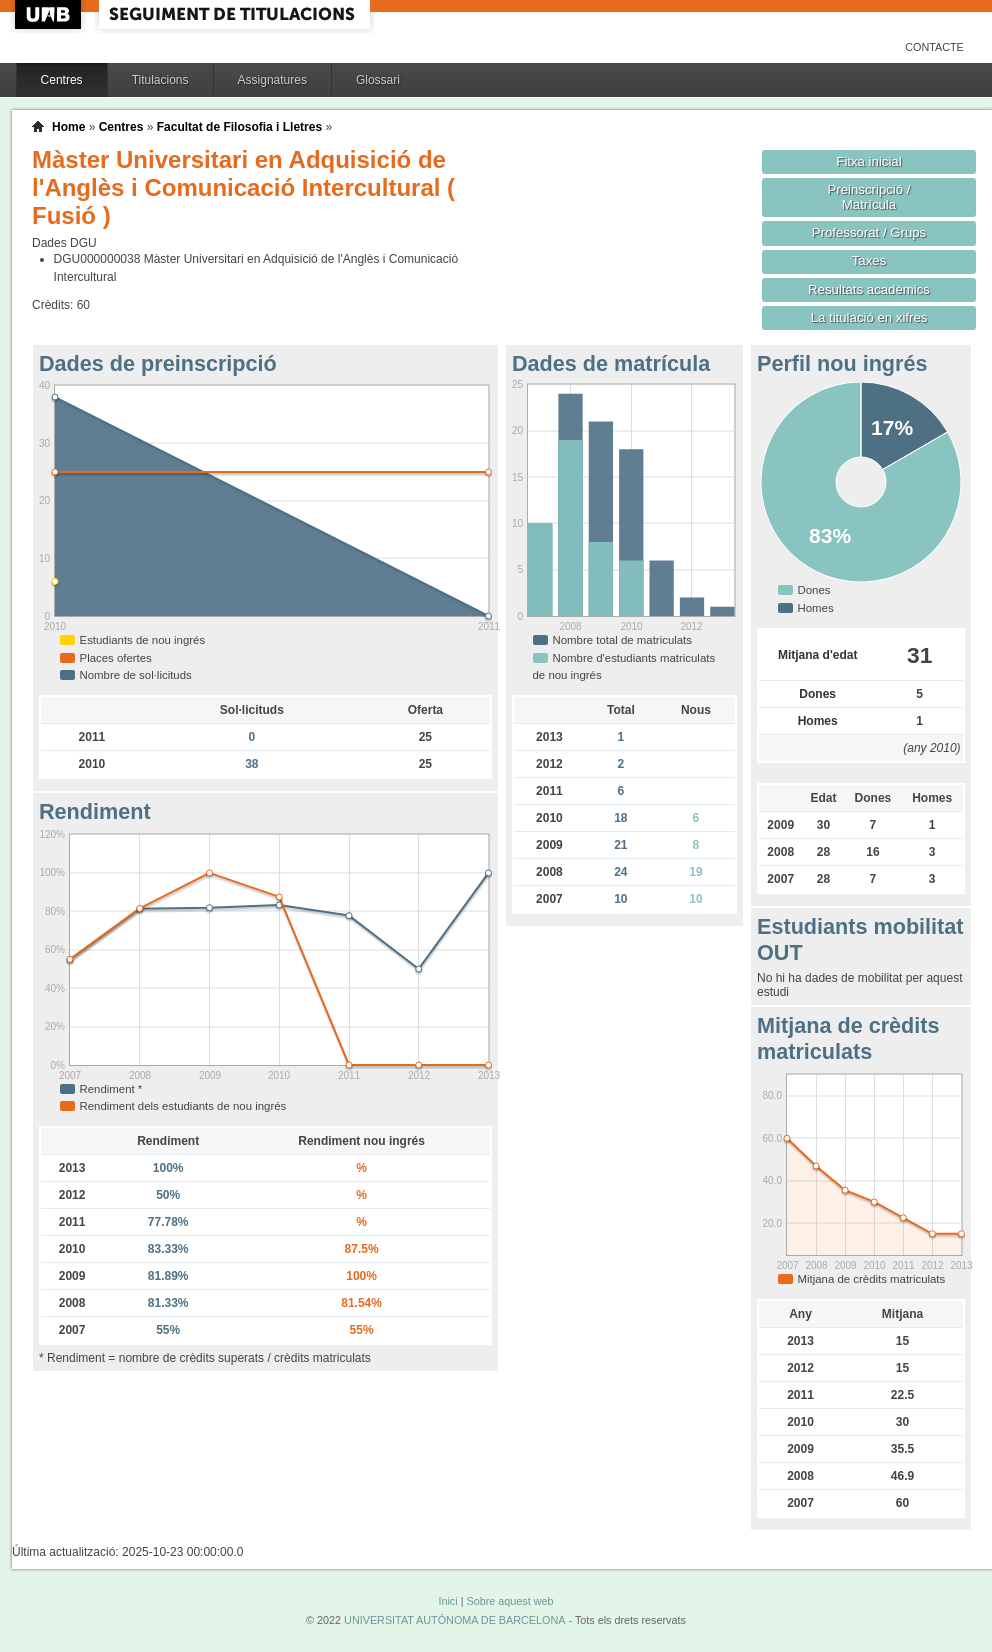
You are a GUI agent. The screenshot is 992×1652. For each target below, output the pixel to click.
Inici (447, 1601)
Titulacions (160, 80)
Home (68, 127)
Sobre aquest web (509, 1601)
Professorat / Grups (869, 232)
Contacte (934, 47)
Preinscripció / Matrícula (869, 197)
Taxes (869, 260)
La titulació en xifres (869, 317)
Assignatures (272, 80)
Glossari (378, 80)
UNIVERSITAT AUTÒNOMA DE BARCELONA (454, 1620)
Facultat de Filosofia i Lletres (239, 127)
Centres (62, 80)
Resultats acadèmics (869, 289)
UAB (50, 14)
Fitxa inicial (868, 161)
